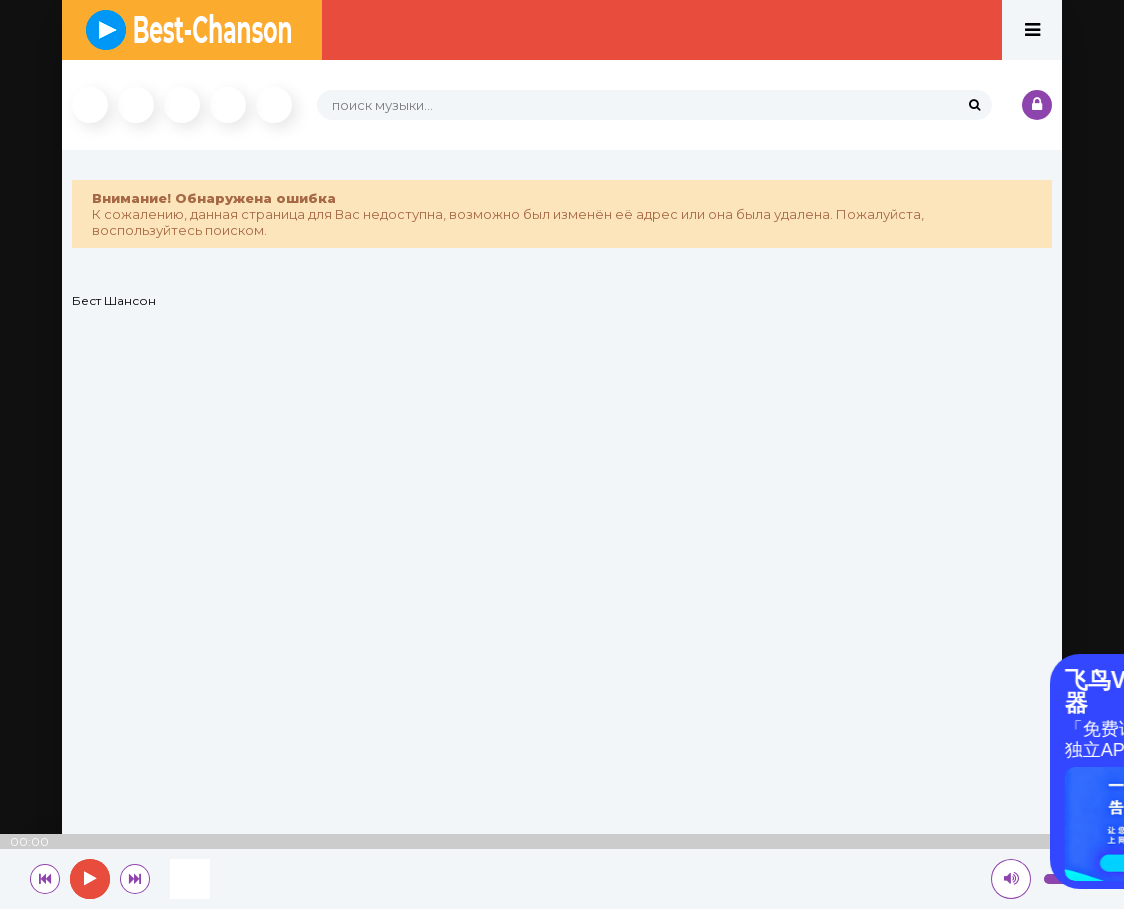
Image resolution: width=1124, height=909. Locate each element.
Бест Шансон (114, 300)
